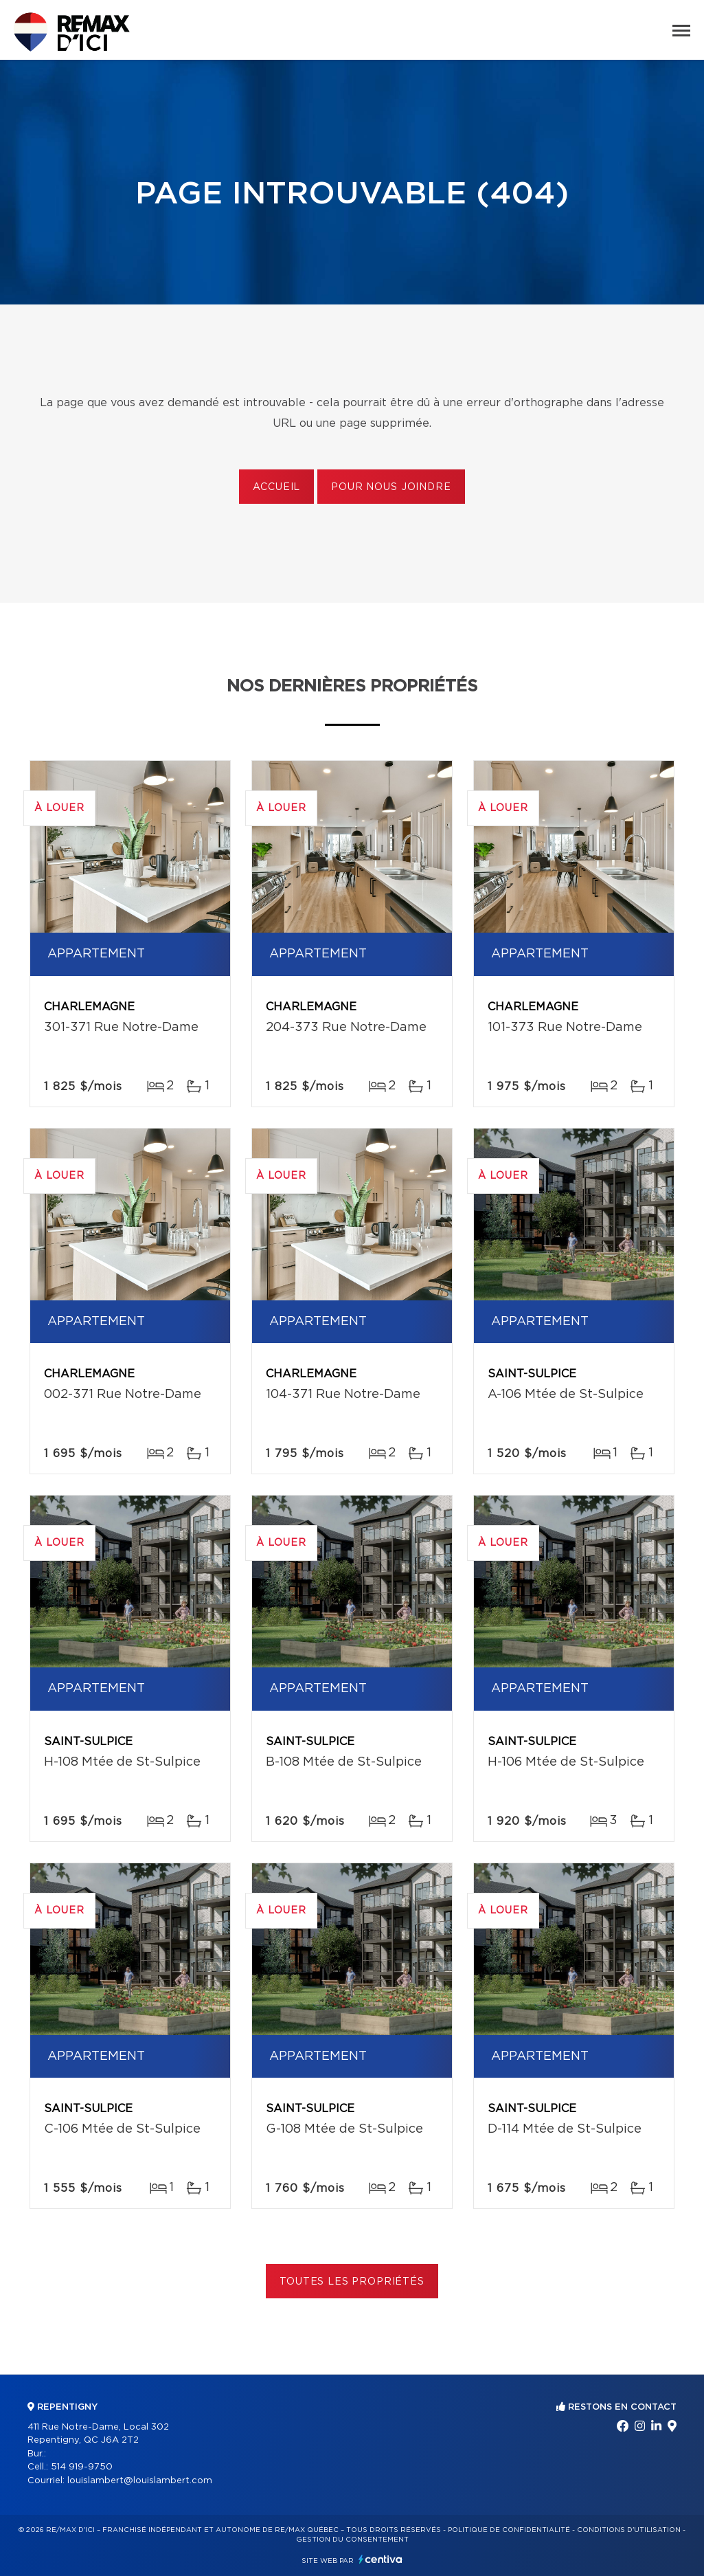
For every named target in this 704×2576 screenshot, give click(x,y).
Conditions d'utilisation (629, 2530)
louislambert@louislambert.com (139, 2480)
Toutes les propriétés (352, 2282)
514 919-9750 (82, 2467)
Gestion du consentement (352, 2539)
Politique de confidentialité (509, 2530)
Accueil (276, 487)
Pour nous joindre (391, 487)
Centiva (380, 2559)
